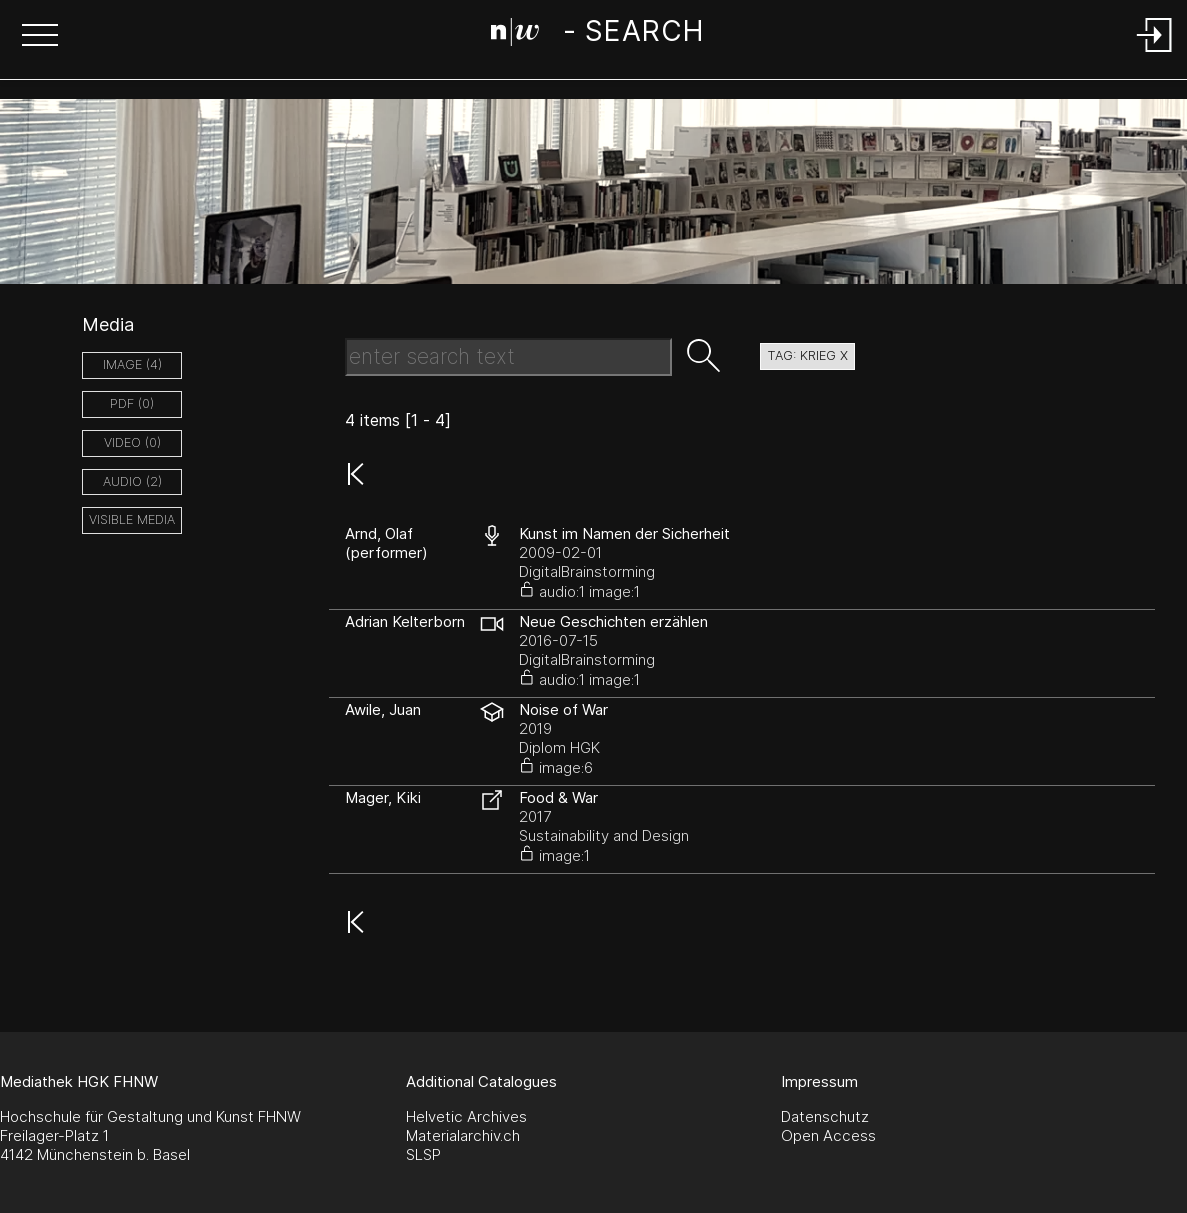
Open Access (828, 1135)
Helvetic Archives (466, 1116)
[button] (40, 37)
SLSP (423, 1154)
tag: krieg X (807, 355)
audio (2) (132, 481)
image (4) (132, 364)
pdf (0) (132, 403)
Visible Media (132, 519)
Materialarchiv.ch (463, 1135)
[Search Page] (597, 35)
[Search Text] (508, 357)
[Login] (1155, 53)
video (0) (132, 442)
